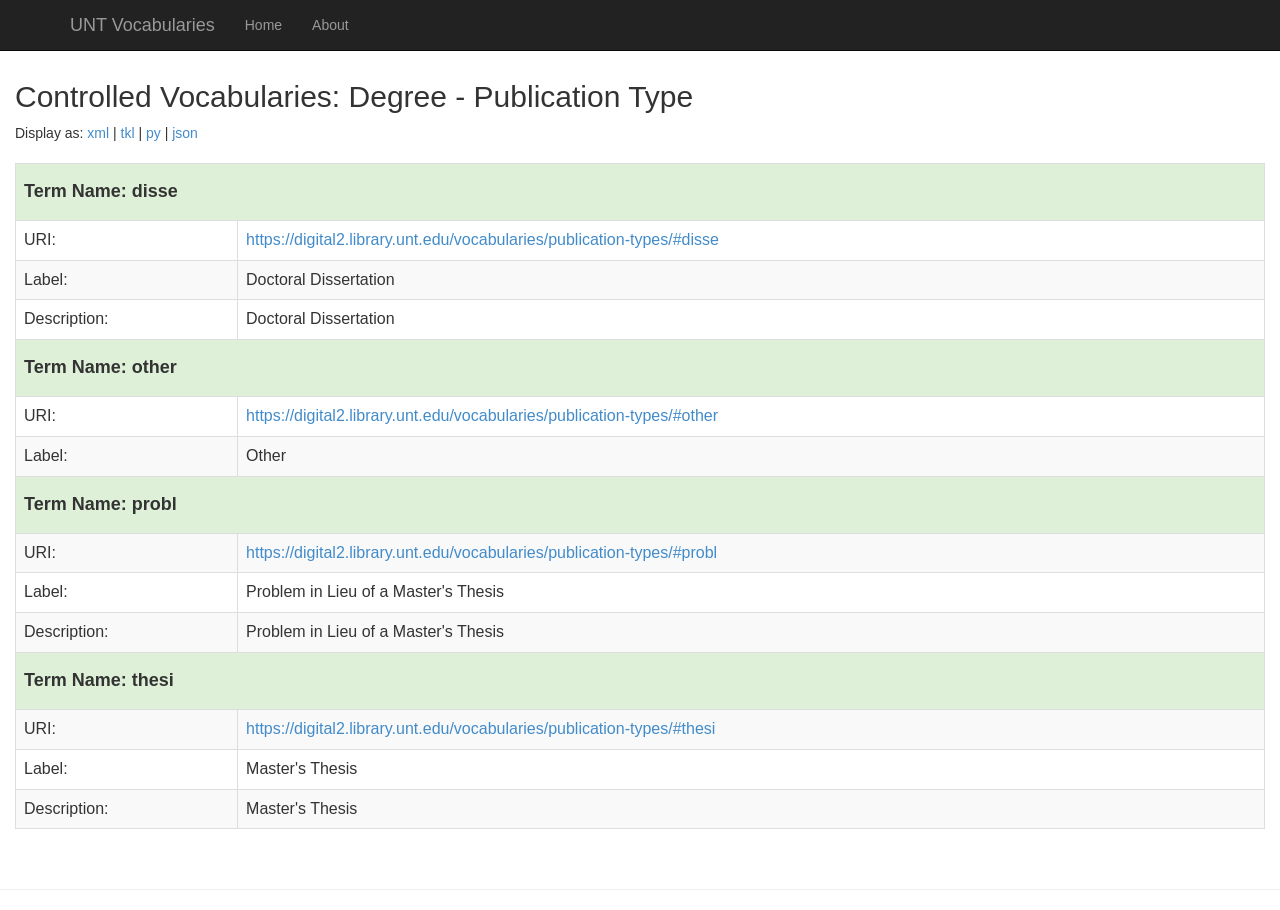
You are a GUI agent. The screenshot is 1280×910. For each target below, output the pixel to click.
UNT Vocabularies (142, 25)
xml (98, 133)
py (153, 133)
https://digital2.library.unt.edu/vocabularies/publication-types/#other (482, 415)
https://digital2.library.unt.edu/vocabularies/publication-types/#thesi (480, 728)
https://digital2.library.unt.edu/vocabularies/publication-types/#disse (482, 239)
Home (263, 25)
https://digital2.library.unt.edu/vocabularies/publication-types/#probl (481, 552)
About (330, 25)
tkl (128, 133)
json (185, 133)
